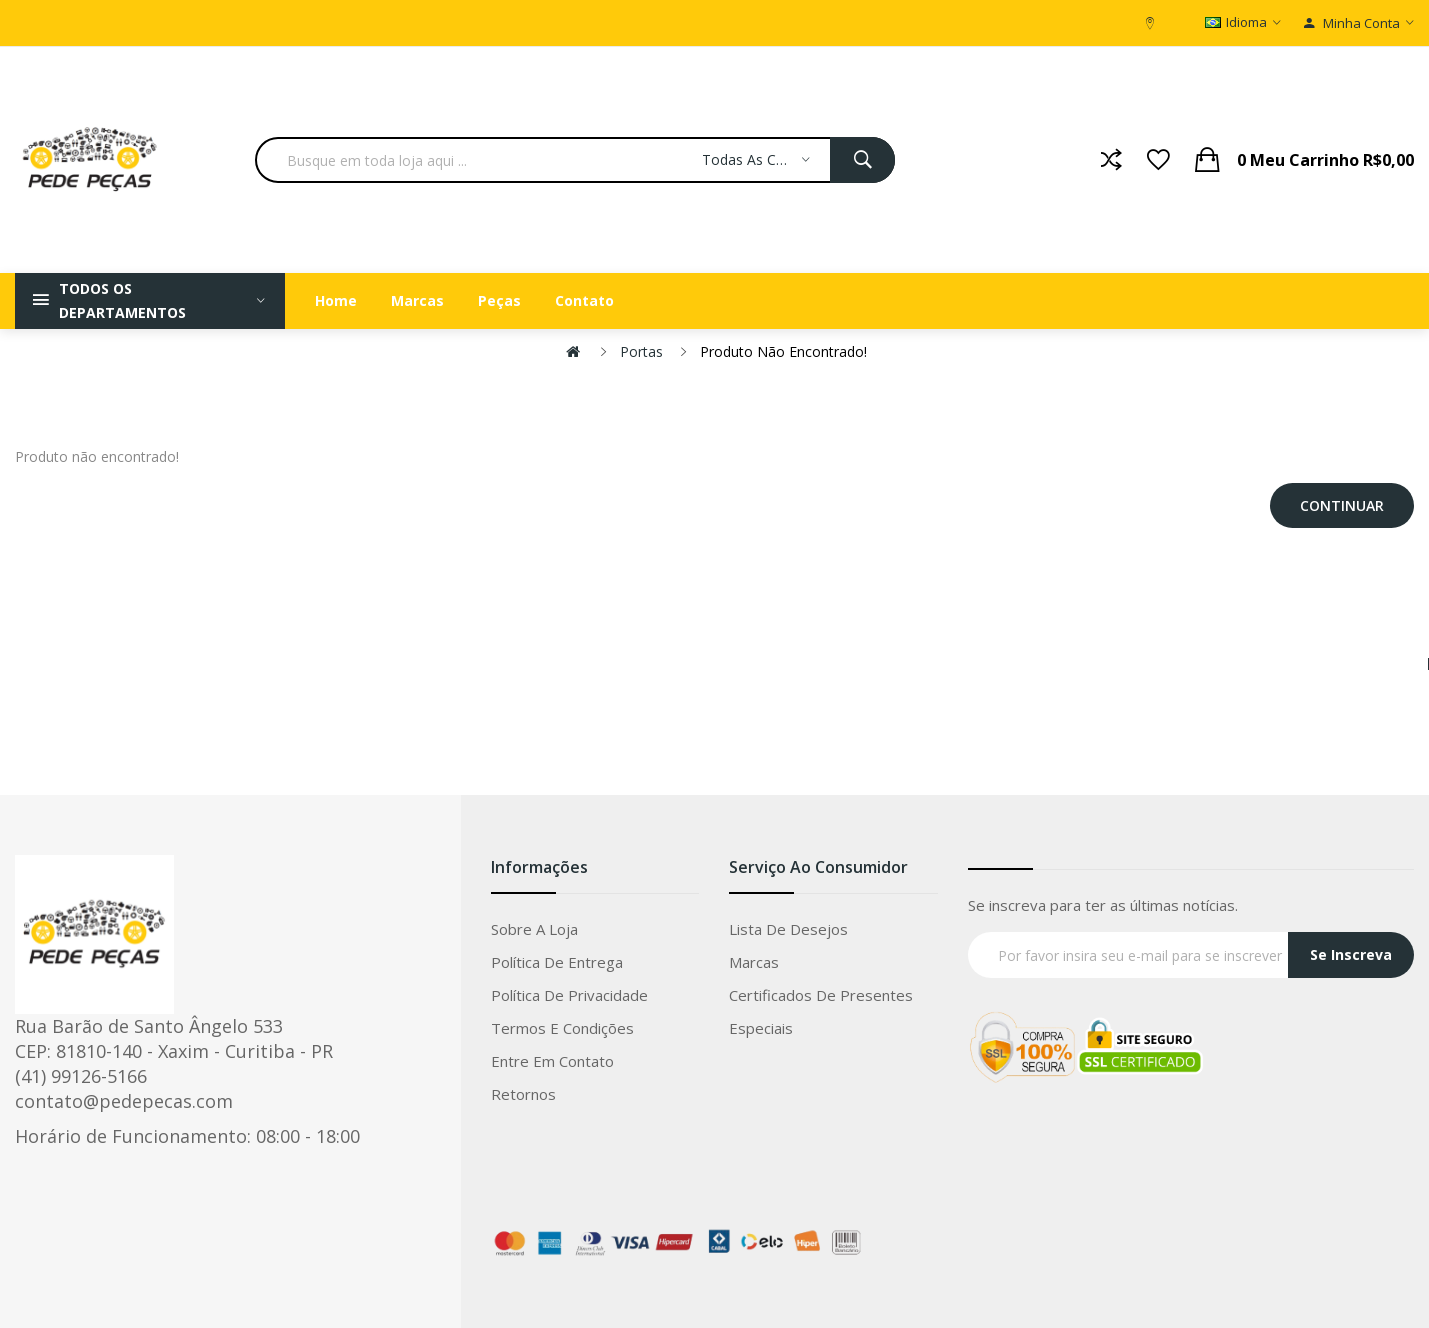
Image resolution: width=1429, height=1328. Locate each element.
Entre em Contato (552, 1061)
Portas (641, 351)
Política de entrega (557, 962)
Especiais (761, 1028)
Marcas (754, 962)
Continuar (1342, 505)
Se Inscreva (1351, 954)
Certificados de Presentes (821, 995)
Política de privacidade (569, 995)
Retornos (523, 1094)
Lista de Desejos (788, 929)
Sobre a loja (534, 929)
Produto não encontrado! (783, 351)
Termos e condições (562, 1028)
